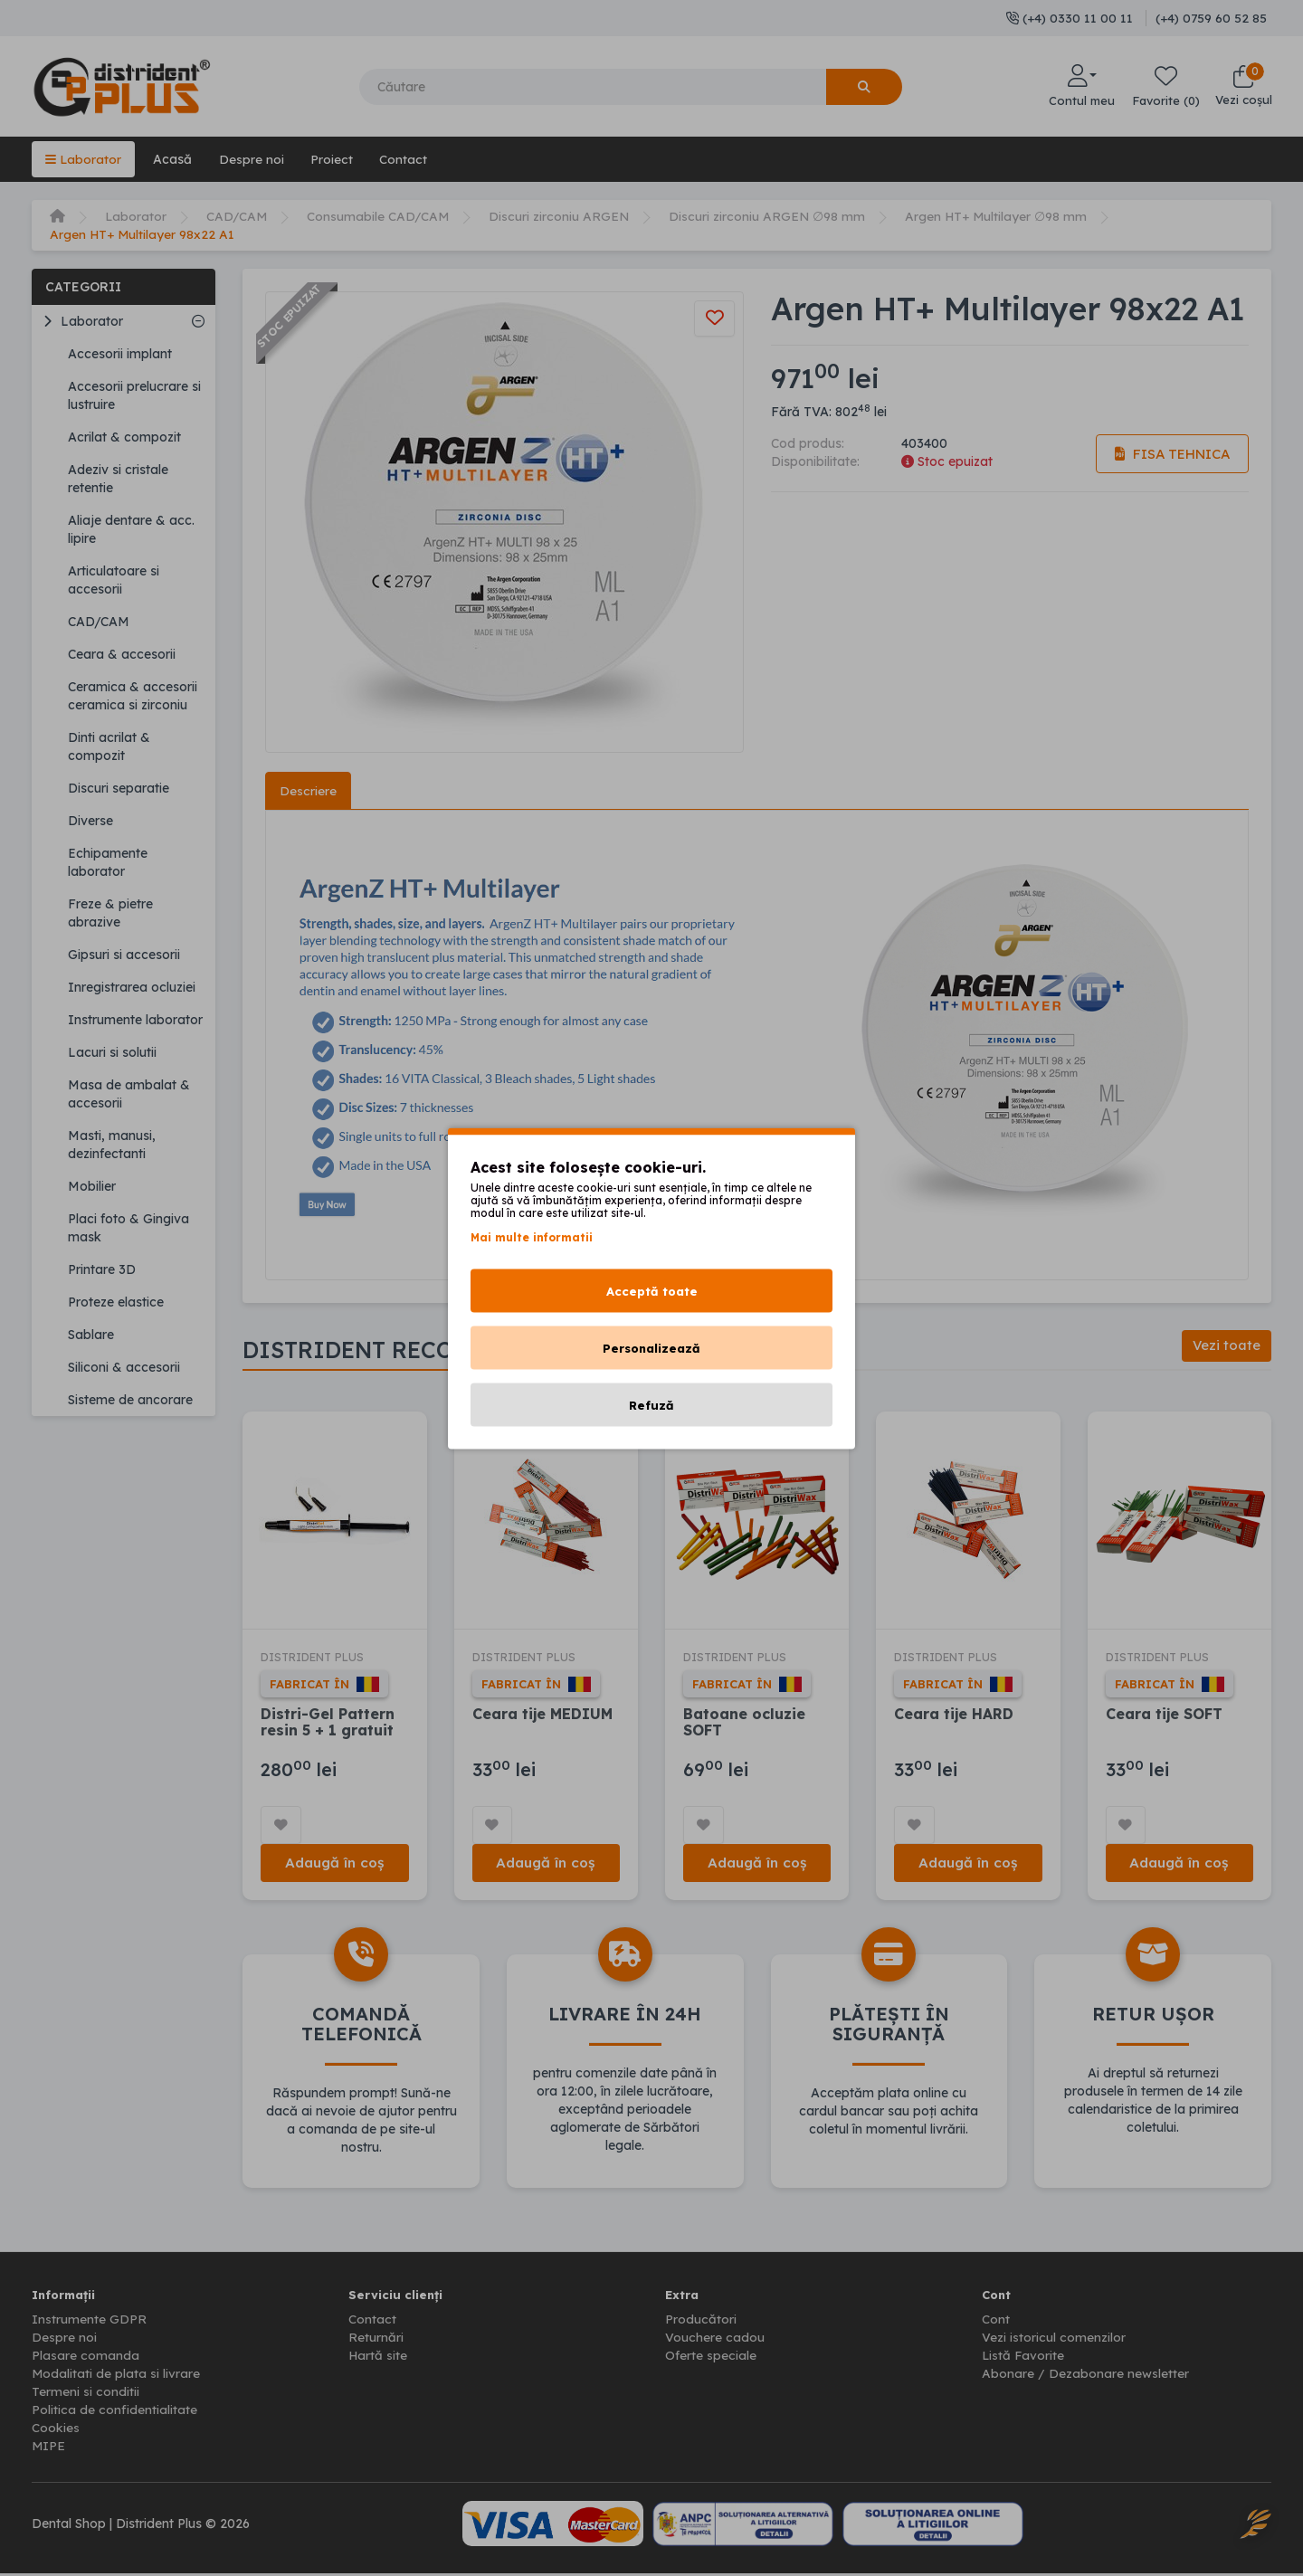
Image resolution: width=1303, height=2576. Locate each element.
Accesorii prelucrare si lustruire (134, 395)
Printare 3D (102, 1269)
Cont (996, 2322)
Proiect (333, 159)
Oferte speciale (710, 2358)
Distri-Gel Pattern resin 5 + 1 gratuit (328, 1723)
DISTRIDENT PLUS (316, 1657)
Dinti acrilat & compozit (109, 746)
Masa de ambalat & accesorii (129, 1094)
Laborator (83, 159)
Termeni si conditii (85, 2394)
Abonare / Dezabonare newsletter (1085, 2376)
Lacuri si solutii (112, 1052)
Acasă (173, 159)
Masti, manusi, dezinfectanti (112, 1144)
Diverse (90, 821)
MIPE (49, 2448)
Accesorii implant (120, 354)
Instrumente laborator (135, 1020)
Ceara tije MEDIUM (542, 1715)
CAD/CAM (238, 216)
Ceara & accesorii (122, 654)
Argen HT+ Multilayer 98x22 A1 (143, 234)
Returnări (376, 2340)
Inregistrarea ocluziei (131, 987)
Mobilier (92, 1186)
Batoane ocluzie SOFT (744, 1723)
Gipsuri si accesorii (124, 954)
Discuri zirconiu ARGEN (561, 216)
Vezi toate (1226, 1346)
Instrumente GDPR (89, 2322)
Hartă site (378, 2358)
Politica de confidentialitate (114, 2412)
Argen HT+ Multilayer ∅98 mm (1001, 216)
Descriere (308, 791)
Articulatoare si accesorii (113, 580)
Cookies (56, 2430)
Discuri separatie (118, 788)
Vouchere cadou (715, 2340)
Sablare (91, 1334)
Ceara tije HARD (954, 1715)
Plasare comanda (85, 2358)
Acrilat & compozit (124, 437)
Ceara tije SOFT (1164, 1715)
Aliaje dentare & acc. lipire (131, 529)
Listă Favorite (1024, 2358)
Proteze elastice (116, 1302)
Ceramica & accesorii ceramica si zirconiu (132, 696)
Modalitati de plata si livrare (116, 2376)
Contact (406, 159)
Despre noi (252, 159)
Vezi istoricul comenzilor (1054, 2340)
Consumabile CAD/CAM (380, 216)
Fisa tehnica (1171, 453)
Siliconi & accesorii (124, 1367)
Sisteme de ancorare (130, 1400)
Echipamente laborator (107, 862)
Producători (701, 2322)
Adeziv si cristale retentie (118, 478)
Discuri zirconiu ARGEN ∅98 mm (771, 216)
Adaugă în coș (334, 1864)
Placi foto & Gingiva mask (128, 1228)
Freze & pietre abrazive (110, 913)
